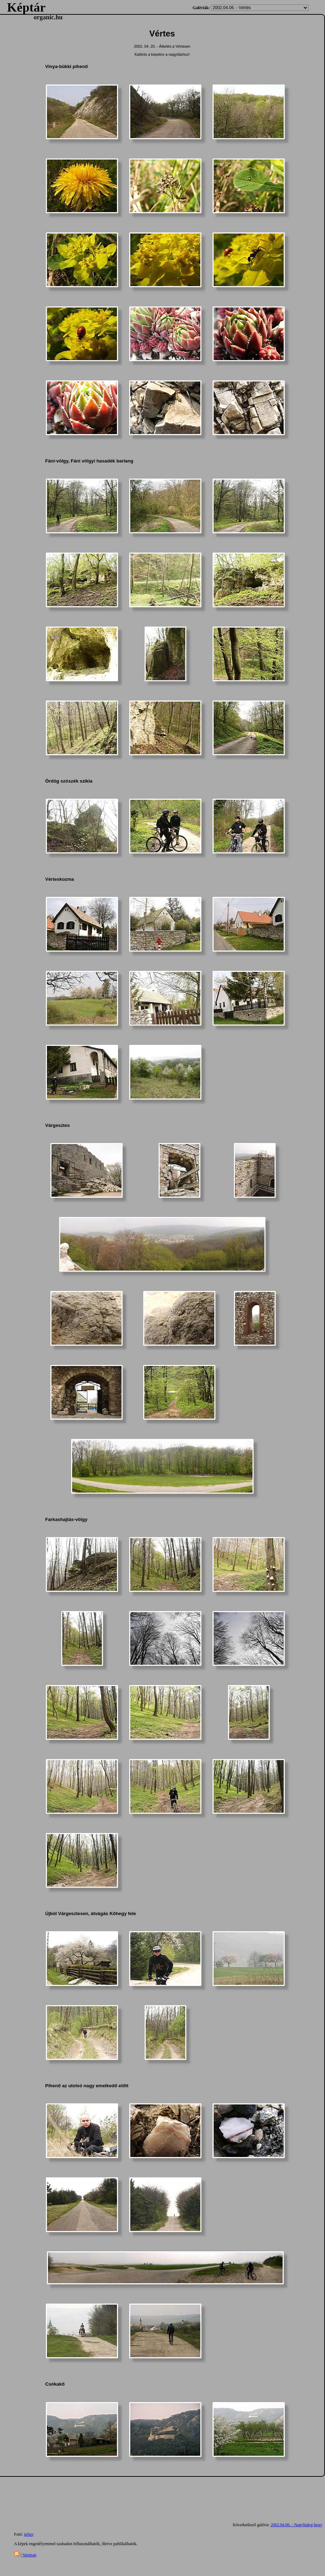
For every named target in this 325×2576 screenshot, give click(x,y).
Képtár (26, 7)
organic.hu (48, 17)
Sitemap (29, 2555)
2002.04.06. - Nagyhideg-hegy (296, 2524)
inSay (28, 2534)
